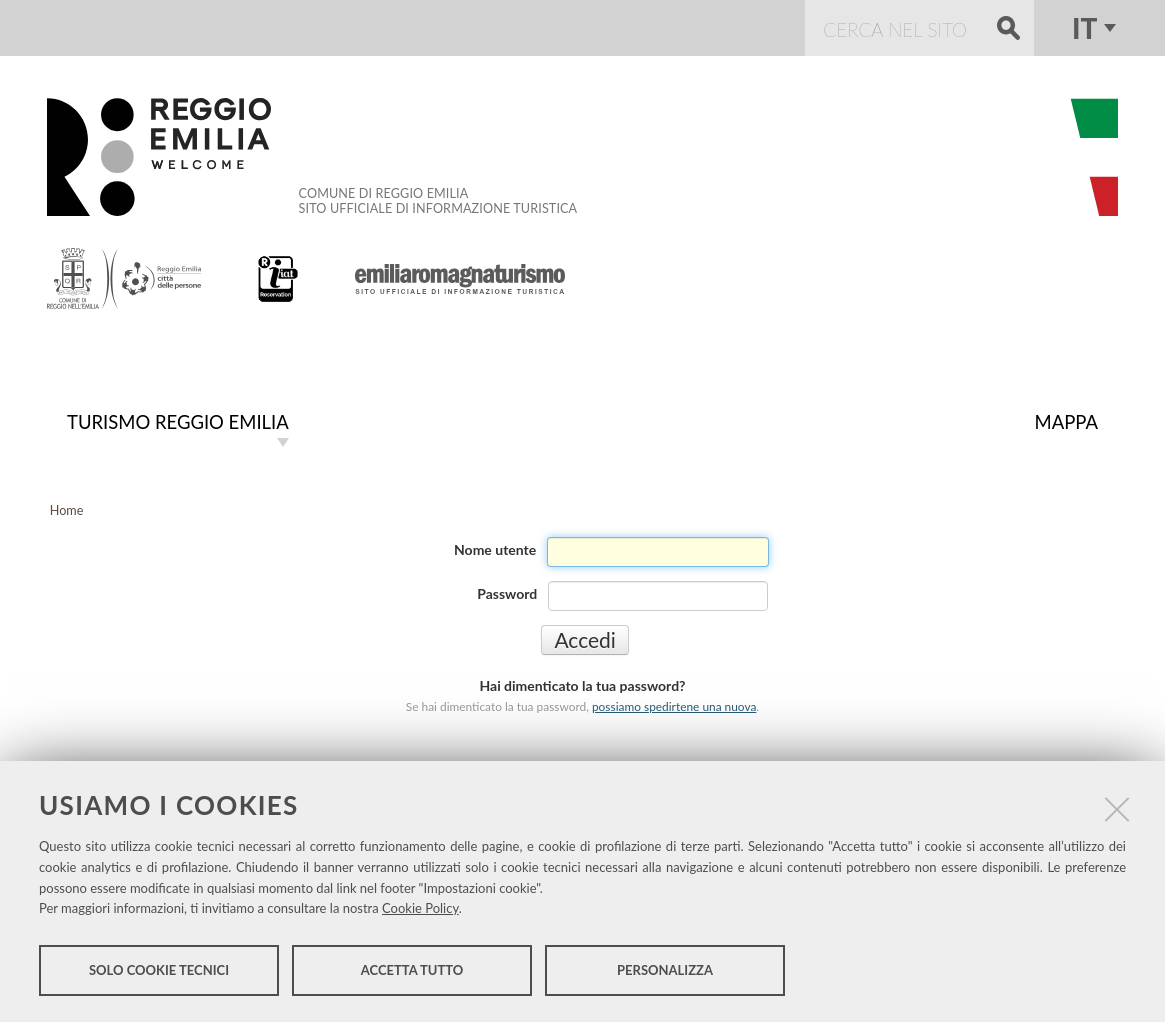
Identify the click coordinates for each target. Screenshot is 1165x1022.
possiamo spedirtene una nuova (674, 706)
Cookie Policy (420, 908)
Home (67, 510)
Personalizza (665, 970)
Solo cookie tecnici (159, 970)
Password (507, 593)
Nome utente (495, 549)
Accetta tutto (412, 970)
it (1084, 28)
